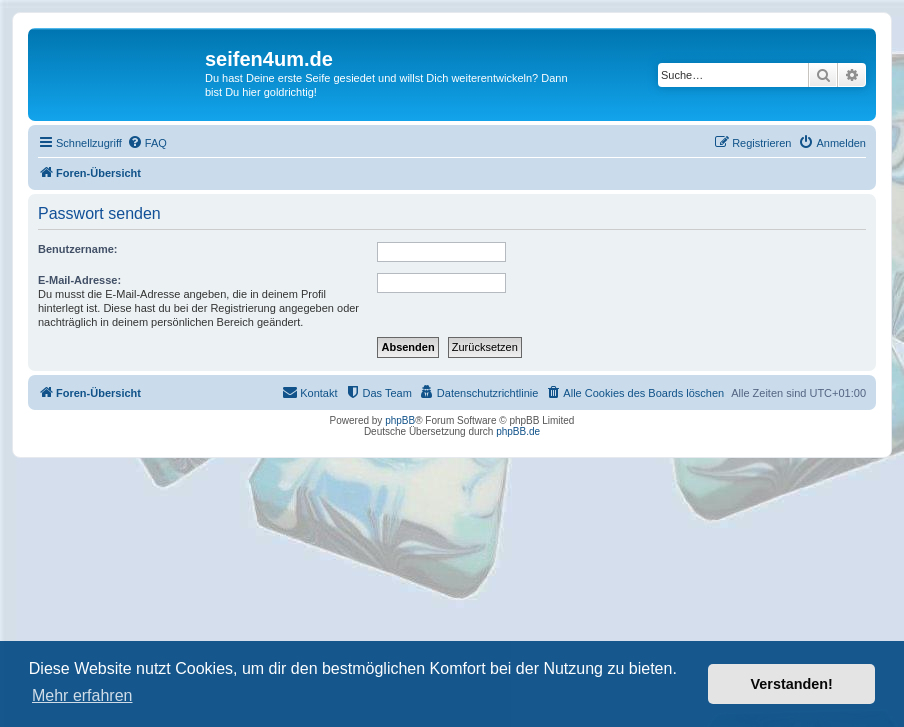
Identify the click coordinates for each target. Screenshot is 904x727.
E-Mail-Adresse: (79, 280)
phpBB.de (518, 431)
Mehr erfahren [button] (82, 695)
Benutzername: (77, 249)
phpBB (400, 420)
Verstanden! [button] (792, 684)
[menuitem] (147, 143)
